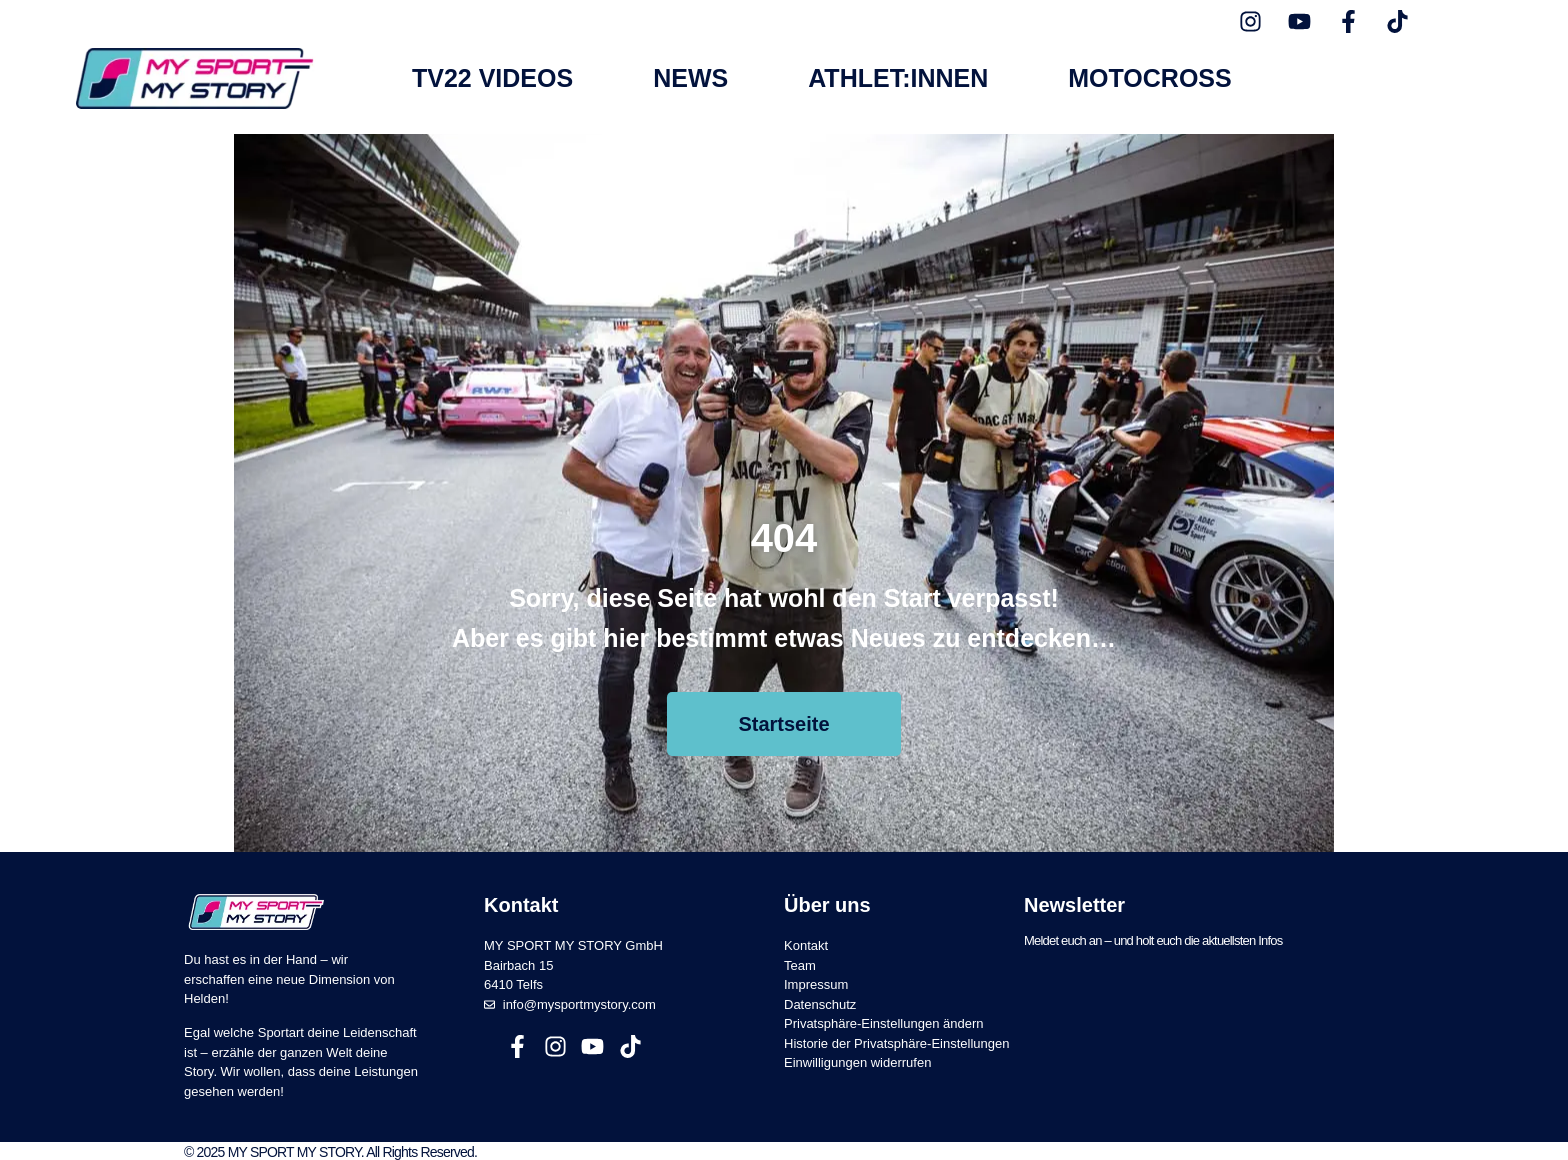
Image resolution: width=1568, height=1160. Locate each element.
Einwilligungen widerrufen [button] (857, 1059)
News (690, 78)
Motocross (1149, 78)
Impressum (816, 981)
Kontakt (806, 942)
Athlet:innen (898, 78)
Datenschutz (820, 1000)
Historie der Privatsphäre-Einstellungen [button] (896, 1039)
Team (800, 961)
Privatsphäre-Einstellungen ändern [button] (883, 1020)
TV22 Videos (492, 78)
